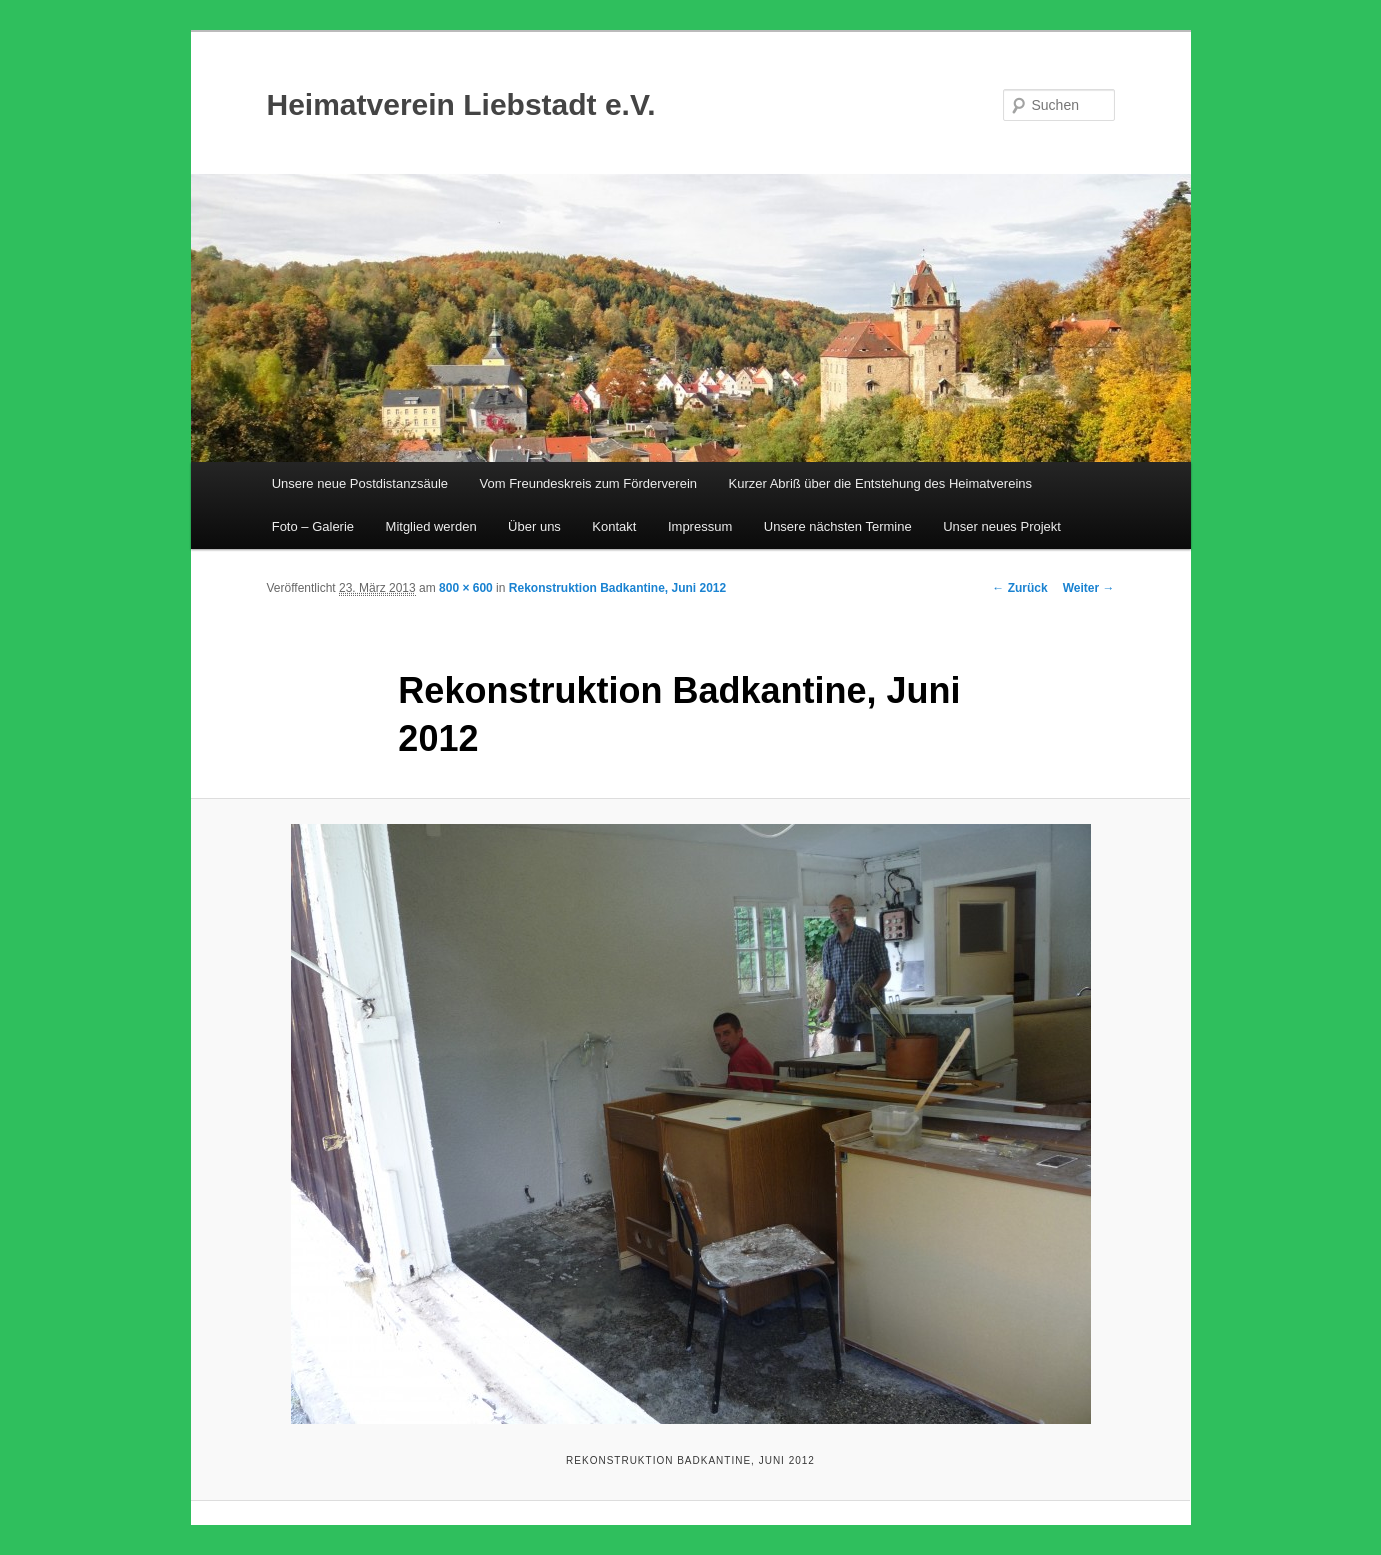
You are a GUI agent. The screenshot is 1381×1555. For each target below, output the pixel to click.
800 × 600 (466, 588)
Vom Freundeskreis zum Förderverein (588, 483)
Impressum (700, 526)
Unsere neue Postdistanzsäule (360, 483)
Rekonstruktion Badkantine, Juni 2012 (617, 588)
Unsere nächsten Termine (838, 526)
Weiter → (1089, 588)
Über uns (534, 526)
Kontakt (614, 526)
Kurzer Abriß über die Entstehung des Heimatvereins (881, 483)
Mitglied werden (431, 526)
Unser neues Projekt (1002, 526)
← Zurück (1019, 588)
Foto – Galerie (313, 526)
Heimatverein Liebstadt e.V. (461, 104)
